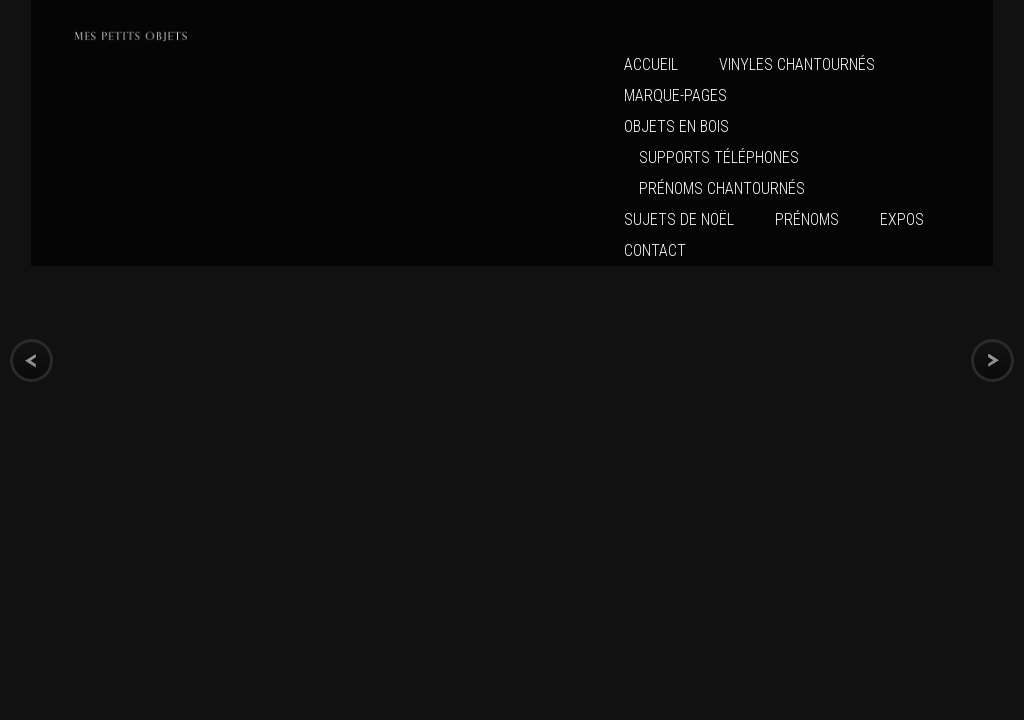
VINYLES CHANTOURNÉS (797, 64)
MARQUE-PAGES (675, 95)
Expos (902, 219)
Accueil (651, 64)
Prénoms (807, 219)
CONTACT (655, 250)
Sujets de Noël (679, 219)
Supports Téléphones (719, 157)
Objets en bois (676, 126)
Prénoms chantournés (722, 188)
